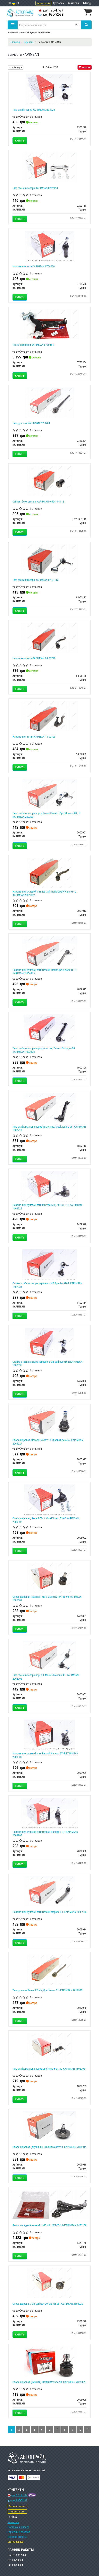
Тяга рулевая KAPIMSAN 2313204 (31, 423)
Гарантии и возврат (19, 2532)
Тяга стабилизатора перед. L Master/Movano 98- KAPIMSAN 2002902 (45, 1676)
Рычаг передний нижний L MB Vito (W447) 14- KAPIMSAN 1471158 (49, 2225)
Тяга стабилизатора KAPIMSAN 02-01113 (35, 580)
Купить (19, 140)
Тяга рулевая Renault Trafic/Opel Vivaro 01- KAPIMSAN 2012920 (47, 1990)
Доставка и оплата (18, 2527)
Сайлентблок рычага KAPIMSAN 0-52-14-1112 (38, 501)
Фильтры (84, 67)
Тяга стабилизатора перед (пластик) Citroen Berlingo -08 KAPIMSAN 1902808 (43, 1050)
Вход (87, 3)
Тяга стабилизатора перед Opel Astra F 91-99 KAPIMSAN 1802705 (48, 2068)
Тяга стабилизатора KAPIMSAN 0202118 (35, 188)
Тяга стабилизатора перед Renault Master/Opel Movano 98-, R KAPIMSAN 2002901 (46, 814)
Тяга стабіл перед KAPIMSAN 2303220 (33, 109)
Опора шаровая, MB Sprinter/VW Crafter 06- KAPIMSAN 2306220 (47, 2303)
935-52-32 (50, 14)
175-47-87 (50, 10)
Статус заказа (15, 2541)
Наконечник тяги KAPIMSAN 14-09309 (33, 736)
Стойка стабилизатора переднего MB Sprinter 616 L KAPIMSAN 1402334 (47, 1285)
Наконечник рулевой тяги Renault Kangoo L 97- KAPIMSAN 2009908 (45, 1833)
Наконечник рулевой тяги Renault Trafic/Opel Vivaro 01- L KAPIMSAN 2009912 (44, 893)
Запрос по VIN (43, 3)
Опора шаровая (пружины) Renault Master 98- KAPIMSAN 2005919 (49, 2147)
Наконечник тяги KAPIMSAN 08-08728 (33, 658)
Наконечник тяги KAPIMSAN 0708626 (33, 266)
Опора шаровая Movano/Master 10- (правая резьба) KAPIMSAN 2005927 (47, 1441)
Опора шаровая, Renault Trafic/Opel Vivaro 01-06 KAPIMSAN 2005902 (45, 1520)
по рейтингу (15, 67)
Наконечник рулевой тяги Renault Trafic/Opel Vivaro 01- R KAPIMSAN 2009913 (44, 971)
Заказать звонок (17, 2506)
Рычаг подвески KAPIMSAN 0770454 (33, 345)
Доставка (58, 3)
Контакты (73, 3)
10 (79, 2429)
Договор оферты (17, 2537)
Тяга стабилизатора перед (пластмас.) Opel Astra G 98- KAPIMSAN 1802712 (49, 1128)
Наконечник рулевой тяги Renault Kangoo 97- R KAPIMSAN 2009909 (45, 1755)
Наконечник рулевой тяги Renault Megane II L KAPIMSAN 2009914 (49, 1912)
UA (15, 3)
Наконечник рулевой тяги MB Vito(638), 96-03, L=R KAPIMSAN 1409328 (47, 1206)
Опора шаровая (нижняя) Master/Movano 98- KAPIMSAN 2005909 (49, 2382)
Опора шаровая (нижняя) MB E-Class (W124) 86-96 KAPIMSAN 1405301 (47, 1598)
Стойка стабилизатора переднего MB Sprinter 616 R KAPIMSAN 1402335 (47, 1363)
